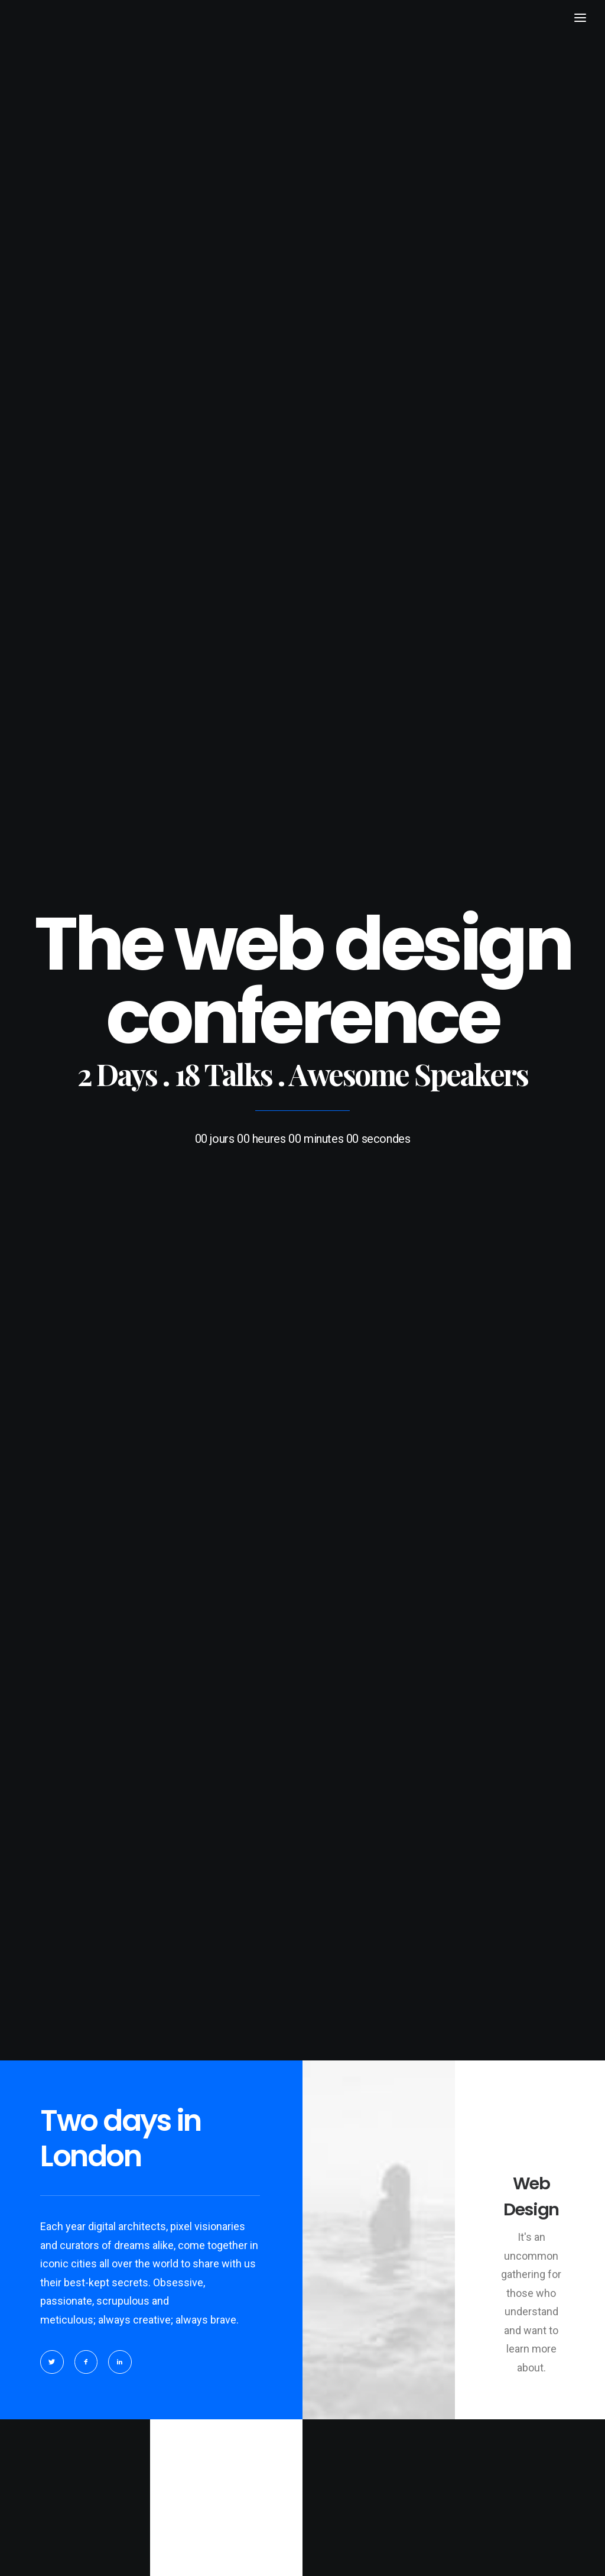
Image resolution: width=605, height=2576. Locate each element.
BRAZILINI (62, 2553)
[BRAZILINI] (48, 45)
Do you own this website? (109, 1986)
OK (214, 1986)
